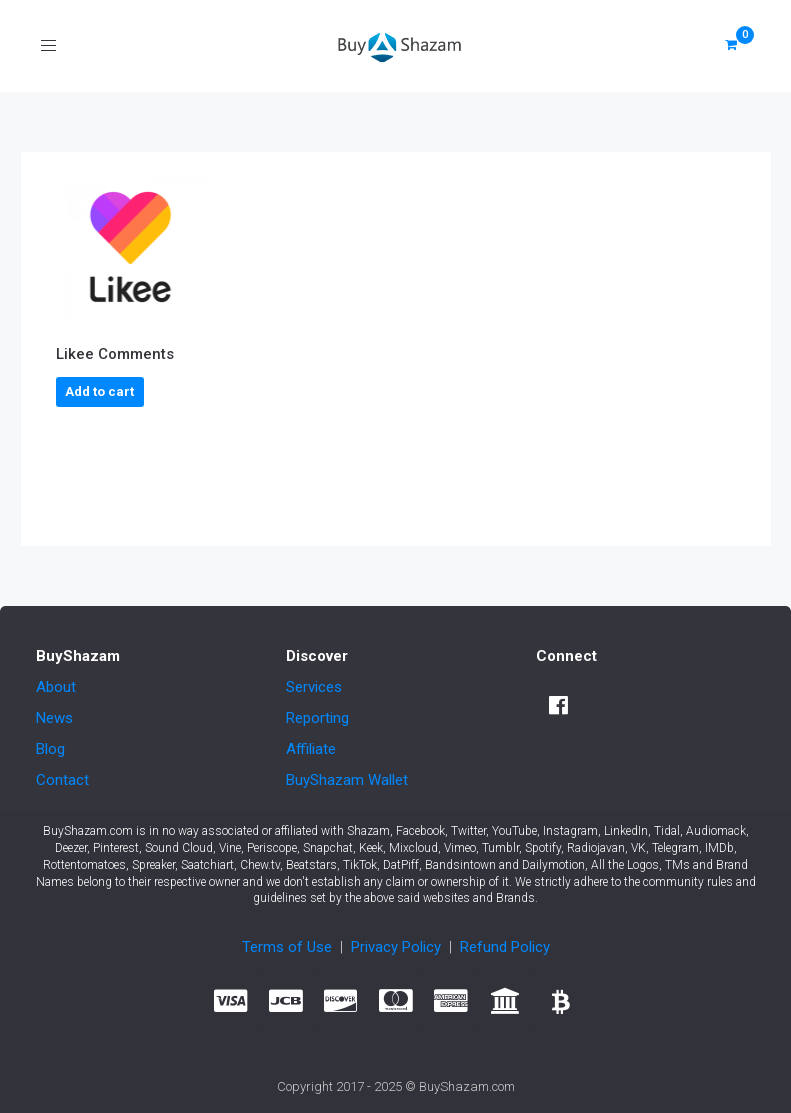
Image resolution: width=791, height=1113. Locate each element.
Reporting (317, 718)
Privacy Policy (396, 947)
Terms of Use (287, 947)
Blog (50, 749)
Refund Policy (505, 947)
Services (314, 687)
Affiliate (311, 749)
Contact (62, 780)
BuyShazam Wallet (347, 780)
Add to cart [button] (99, 391)
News (54, 718)
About (56, 687)
